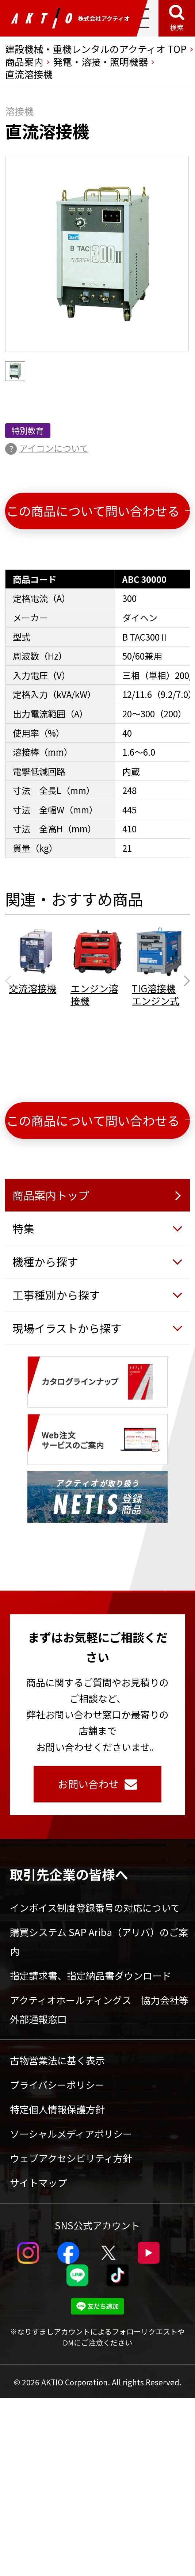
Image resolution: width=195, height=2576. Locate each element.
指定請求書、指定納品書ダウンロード (90, 1975)
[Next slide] (185, 981)
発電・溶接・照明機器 (100, 61)
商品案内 (24, 61)
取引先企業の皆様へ (69, 1874)
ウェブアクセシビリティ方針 (71, 2158)
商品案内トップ (50, 1195)
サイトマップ (38, 2182)
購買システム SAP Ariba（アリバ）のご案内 (99, 1941)
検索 (177, 27)
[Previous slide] (10, 981)
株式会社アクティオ (70, 18)
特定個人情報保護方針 (57, 2109)
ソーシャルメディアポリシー (71, 2133)
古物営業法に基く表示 (57, 2060)
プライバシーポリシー (57, 2084)
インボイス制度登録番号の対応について (95, 1907)
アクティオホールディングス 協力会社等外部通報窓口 (99, 2009)
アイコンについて (53, 448)
